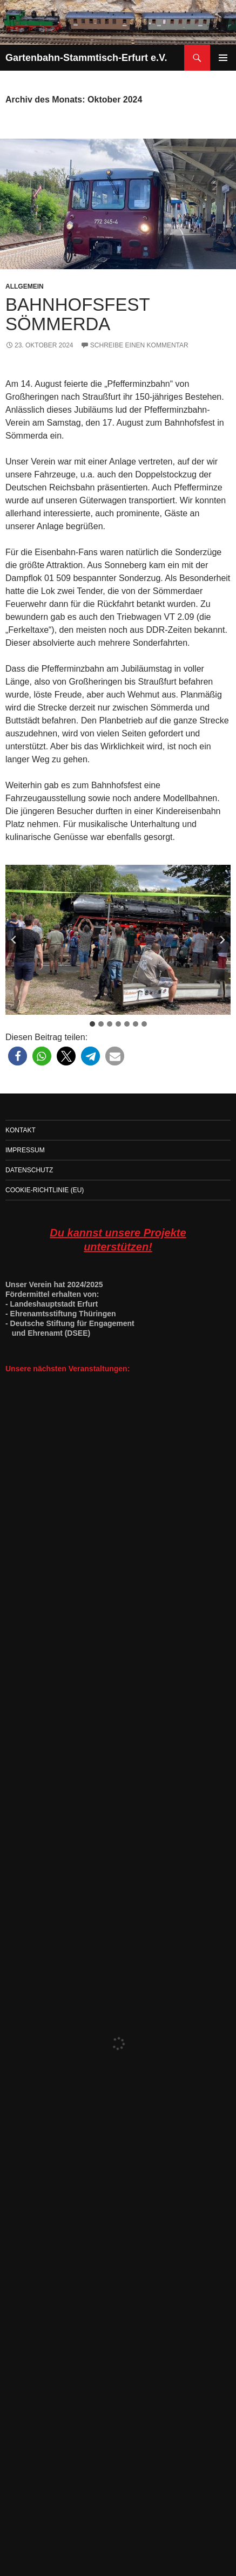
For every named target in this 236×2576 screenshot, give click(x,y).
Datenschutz (29, 1170)
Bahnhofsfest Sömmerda (77, 314)
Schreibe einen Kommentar (139, 345)
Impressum (25, 1150)
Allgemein (24, 286)
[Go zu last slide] (14, 940)
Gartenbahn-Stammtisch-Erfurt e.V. (86, 57)
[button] (17, 1056)
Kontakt (20, 1130)
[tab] (92, 1024)
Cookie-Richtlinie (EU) (44, 1190)
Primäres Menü (223, 58)
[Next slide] (222, 940)
